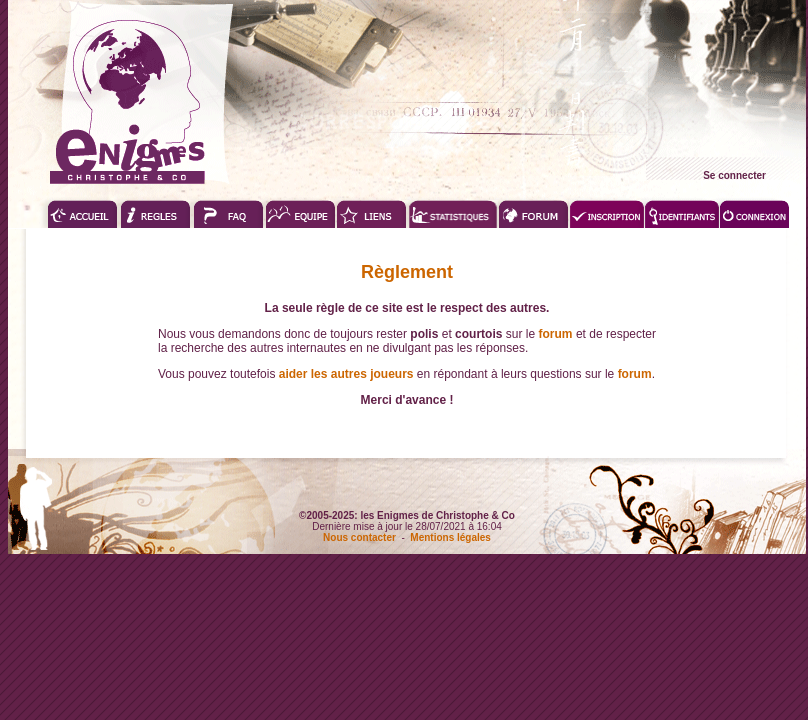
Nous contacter (359, 537)
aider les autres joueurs (346, 374)
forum (556, 334)
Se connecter (734, 175)
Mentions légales (450, 537)
